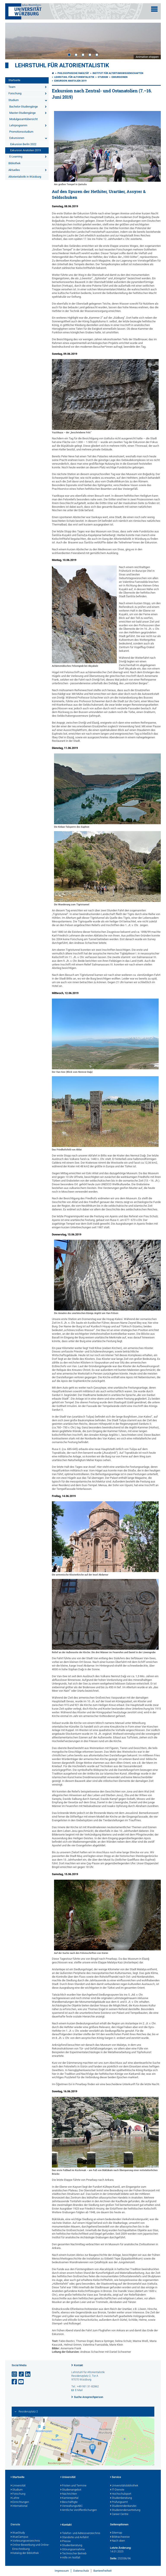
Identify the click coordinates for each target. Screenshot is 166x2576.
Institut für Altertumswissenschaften (118, 73)
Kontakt (78, 2365)
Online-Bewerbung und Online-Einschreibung (30, 2547)
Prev (12, 41)
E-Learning (15, 156)
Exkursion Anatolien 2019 (25, 150)
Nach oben (117, 2541)
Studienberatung (121, 2498)
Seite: (113, 2558)
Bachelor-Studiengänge (23, 106)
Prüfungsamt (119, 2502)
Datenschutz (81, 2570)
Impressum (62, 2570)
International (19, 2506)
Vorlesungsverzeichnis (25, 2541)
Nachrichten (68, 2494)
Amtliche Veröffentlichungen (78, 2510)
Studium (13, 100)
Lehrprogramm (18, 125)
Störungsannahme (72, 2550)
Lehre (15, 2498)
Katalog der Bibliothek (25, 2553)
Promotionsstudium (21, 131)
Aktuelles (14, 170)
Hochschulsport (120, 2494)
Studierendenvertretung (125, 2510)
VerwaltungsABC (71, 2506)
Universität (18, 2486)
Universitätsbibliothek (124, 2486)
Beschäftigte (69, 2502)
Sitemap (116, 2533)
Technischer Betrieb (73, 2554)
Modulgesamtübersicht (23, 119)
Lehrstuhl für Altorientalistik (62, 65)
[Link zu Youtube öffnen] (21, 2382)
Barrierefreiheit (102, 2570)
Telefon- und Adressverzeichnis (80, 2533)
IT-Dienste (117, 2490)
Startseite (14, 80)
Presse (65, 2541)
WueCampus (19, 2537)
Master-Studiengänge (22, 112)
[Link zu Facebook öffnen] (15, 2382)
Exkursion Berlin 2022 (23, 144)
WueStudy (18, 2533)
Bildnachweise (120, 2537)
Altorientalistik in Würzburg (24, 176)
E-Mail (79, 2390)
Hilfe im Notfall (70, 2558)
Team (11, 86)
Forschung (14, 93)
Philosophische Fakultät (73, 73)
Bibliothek (14, 163)
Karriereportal (69, 2498)
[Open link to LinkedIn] (28, 2374)
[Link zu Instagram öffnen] (15, 2374)
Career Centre (119, 2514)
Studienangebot (70, 2490)
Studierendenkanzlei (123, 2506)
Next (153, 41)
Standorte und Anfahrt (74, 2537)
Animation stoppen (147, 56)
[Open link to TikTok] (21, 2374)
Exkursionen (16, 138)
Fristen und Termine (73, 2486)
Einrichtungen (20, 2502)
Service (115, 2477)
